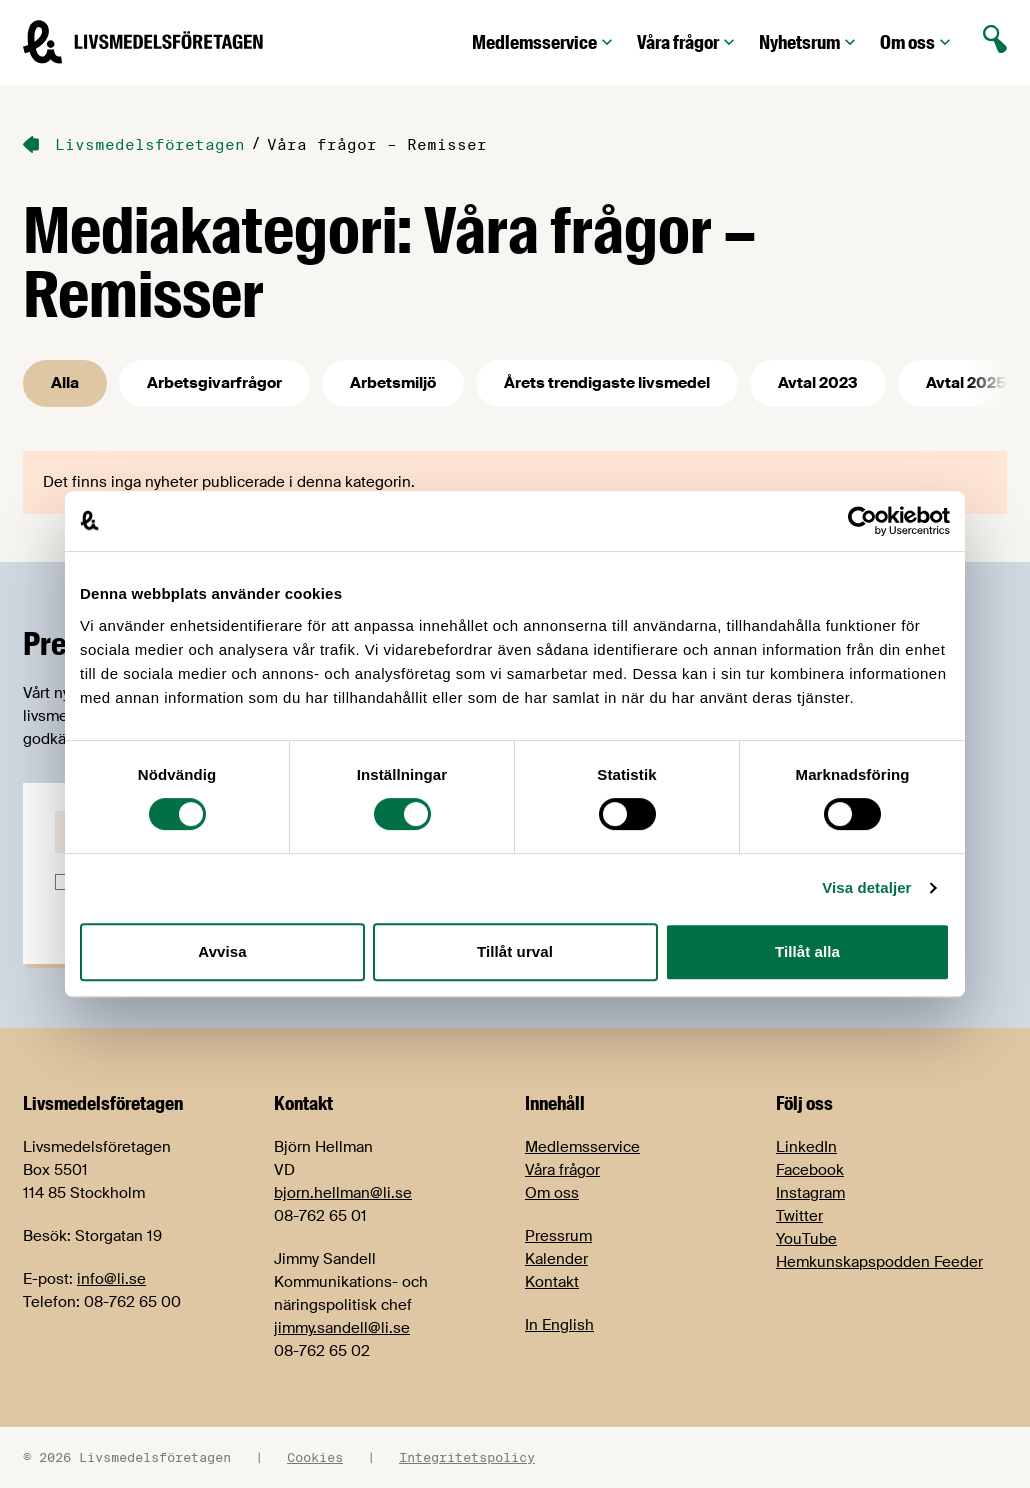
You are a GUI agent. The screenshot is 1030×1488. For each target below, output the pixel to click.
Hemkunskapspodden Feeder (879, 1262)
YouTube (806, 1239)
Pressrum (558, 1236)
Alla (65, 383)
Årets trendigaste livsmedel (607, 383)
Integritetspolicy (467, 1457)
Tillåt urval (515, 951)
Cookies (315, 1457)
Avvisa (222, 951)
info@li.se (111, 1279)
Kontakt (552, 1282)
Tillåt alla (807, 951)
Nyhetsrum (809, 42)
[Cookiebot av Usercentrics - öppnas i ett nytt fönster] (862, 521)
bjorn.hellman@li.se (343, 1193)
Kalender (556, 1259)
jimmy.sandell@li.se (342, 1328)
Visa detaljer (866, 887)
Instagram (810, 1193)
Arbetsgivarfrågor (214, 383)
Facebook (810, 1170)
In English (559, 1325)
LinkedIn (806, 1147)
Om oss (917, 42)
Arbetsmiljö (393, 383)
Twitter (799, 1216)
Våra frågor (688, 42)
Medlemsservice (544, 42)
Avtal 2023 (818, 383)
